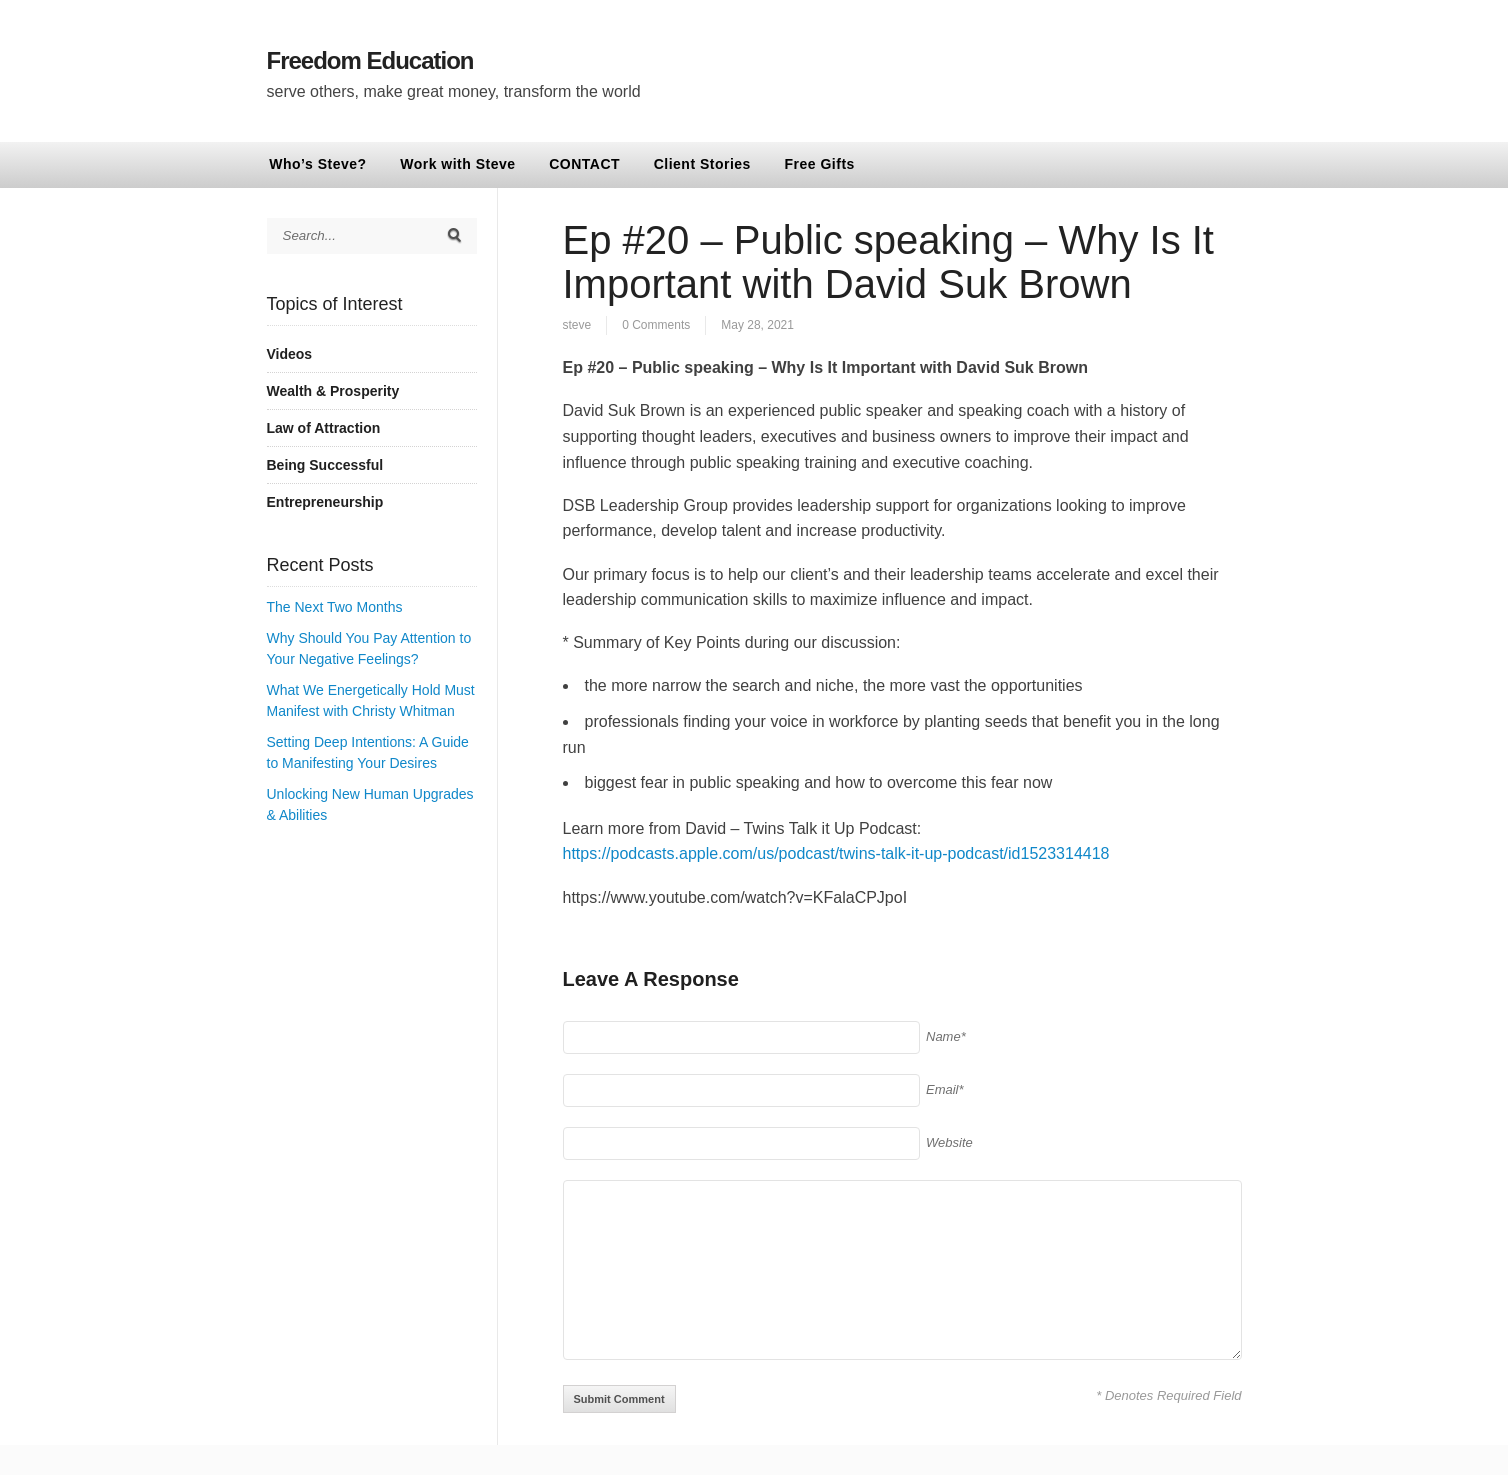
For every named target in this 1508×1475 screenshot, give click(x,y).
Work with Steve (457, 164)
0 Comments (656, 325)
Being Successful (325, 465)
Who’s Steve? (317, 164)
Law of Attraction (324, 428)
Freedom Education (370, 60)
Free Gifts (820, 164)
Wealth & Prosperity (333, 391)
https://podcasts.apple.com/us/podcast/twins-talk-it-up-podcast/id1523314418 (836, 853)
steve (577, 325)
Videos (290, 354)
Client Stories (702, 164)
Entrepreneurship (325, 502)
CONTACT (584, 164)
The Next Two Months (335, 607)
